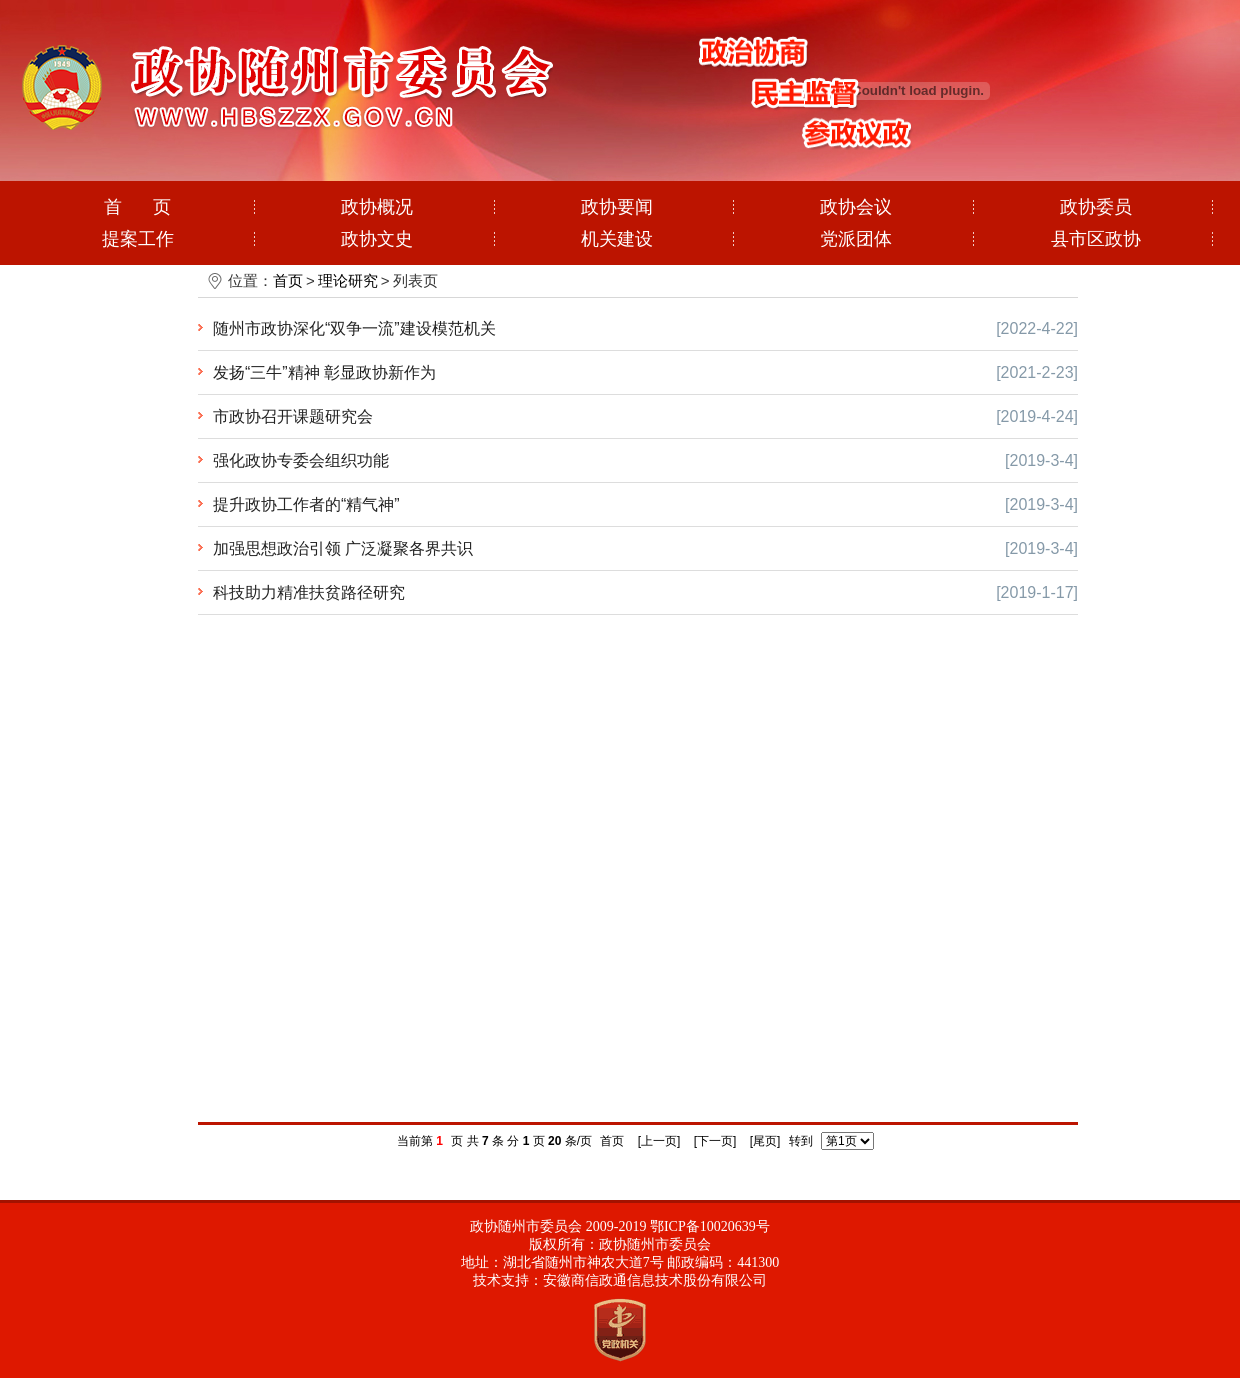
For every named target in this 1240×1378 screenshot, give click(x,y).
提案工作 (138, 239)
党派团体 (856, 239)
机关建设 (617, 239)
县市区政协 (1096, 239)
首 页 (138, 207)
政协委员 (1096, 207)
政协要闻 (617, 207)
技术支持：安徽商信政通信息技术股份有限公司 (620, 1280)
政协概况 (377, 207)
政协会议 (856, 207)
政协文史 (377, 239)
